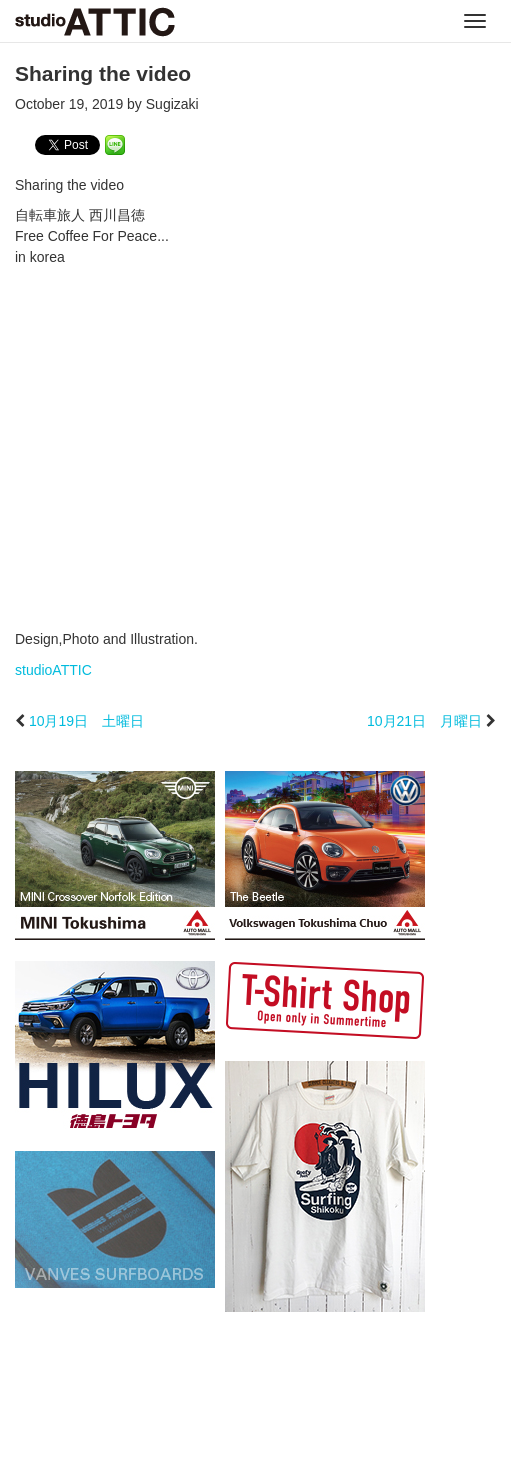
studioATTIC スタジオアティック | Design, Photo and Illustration (95, 22)
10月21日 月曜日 (424, 721)
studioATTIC (53, 670)
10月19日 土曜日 (86, 721)
